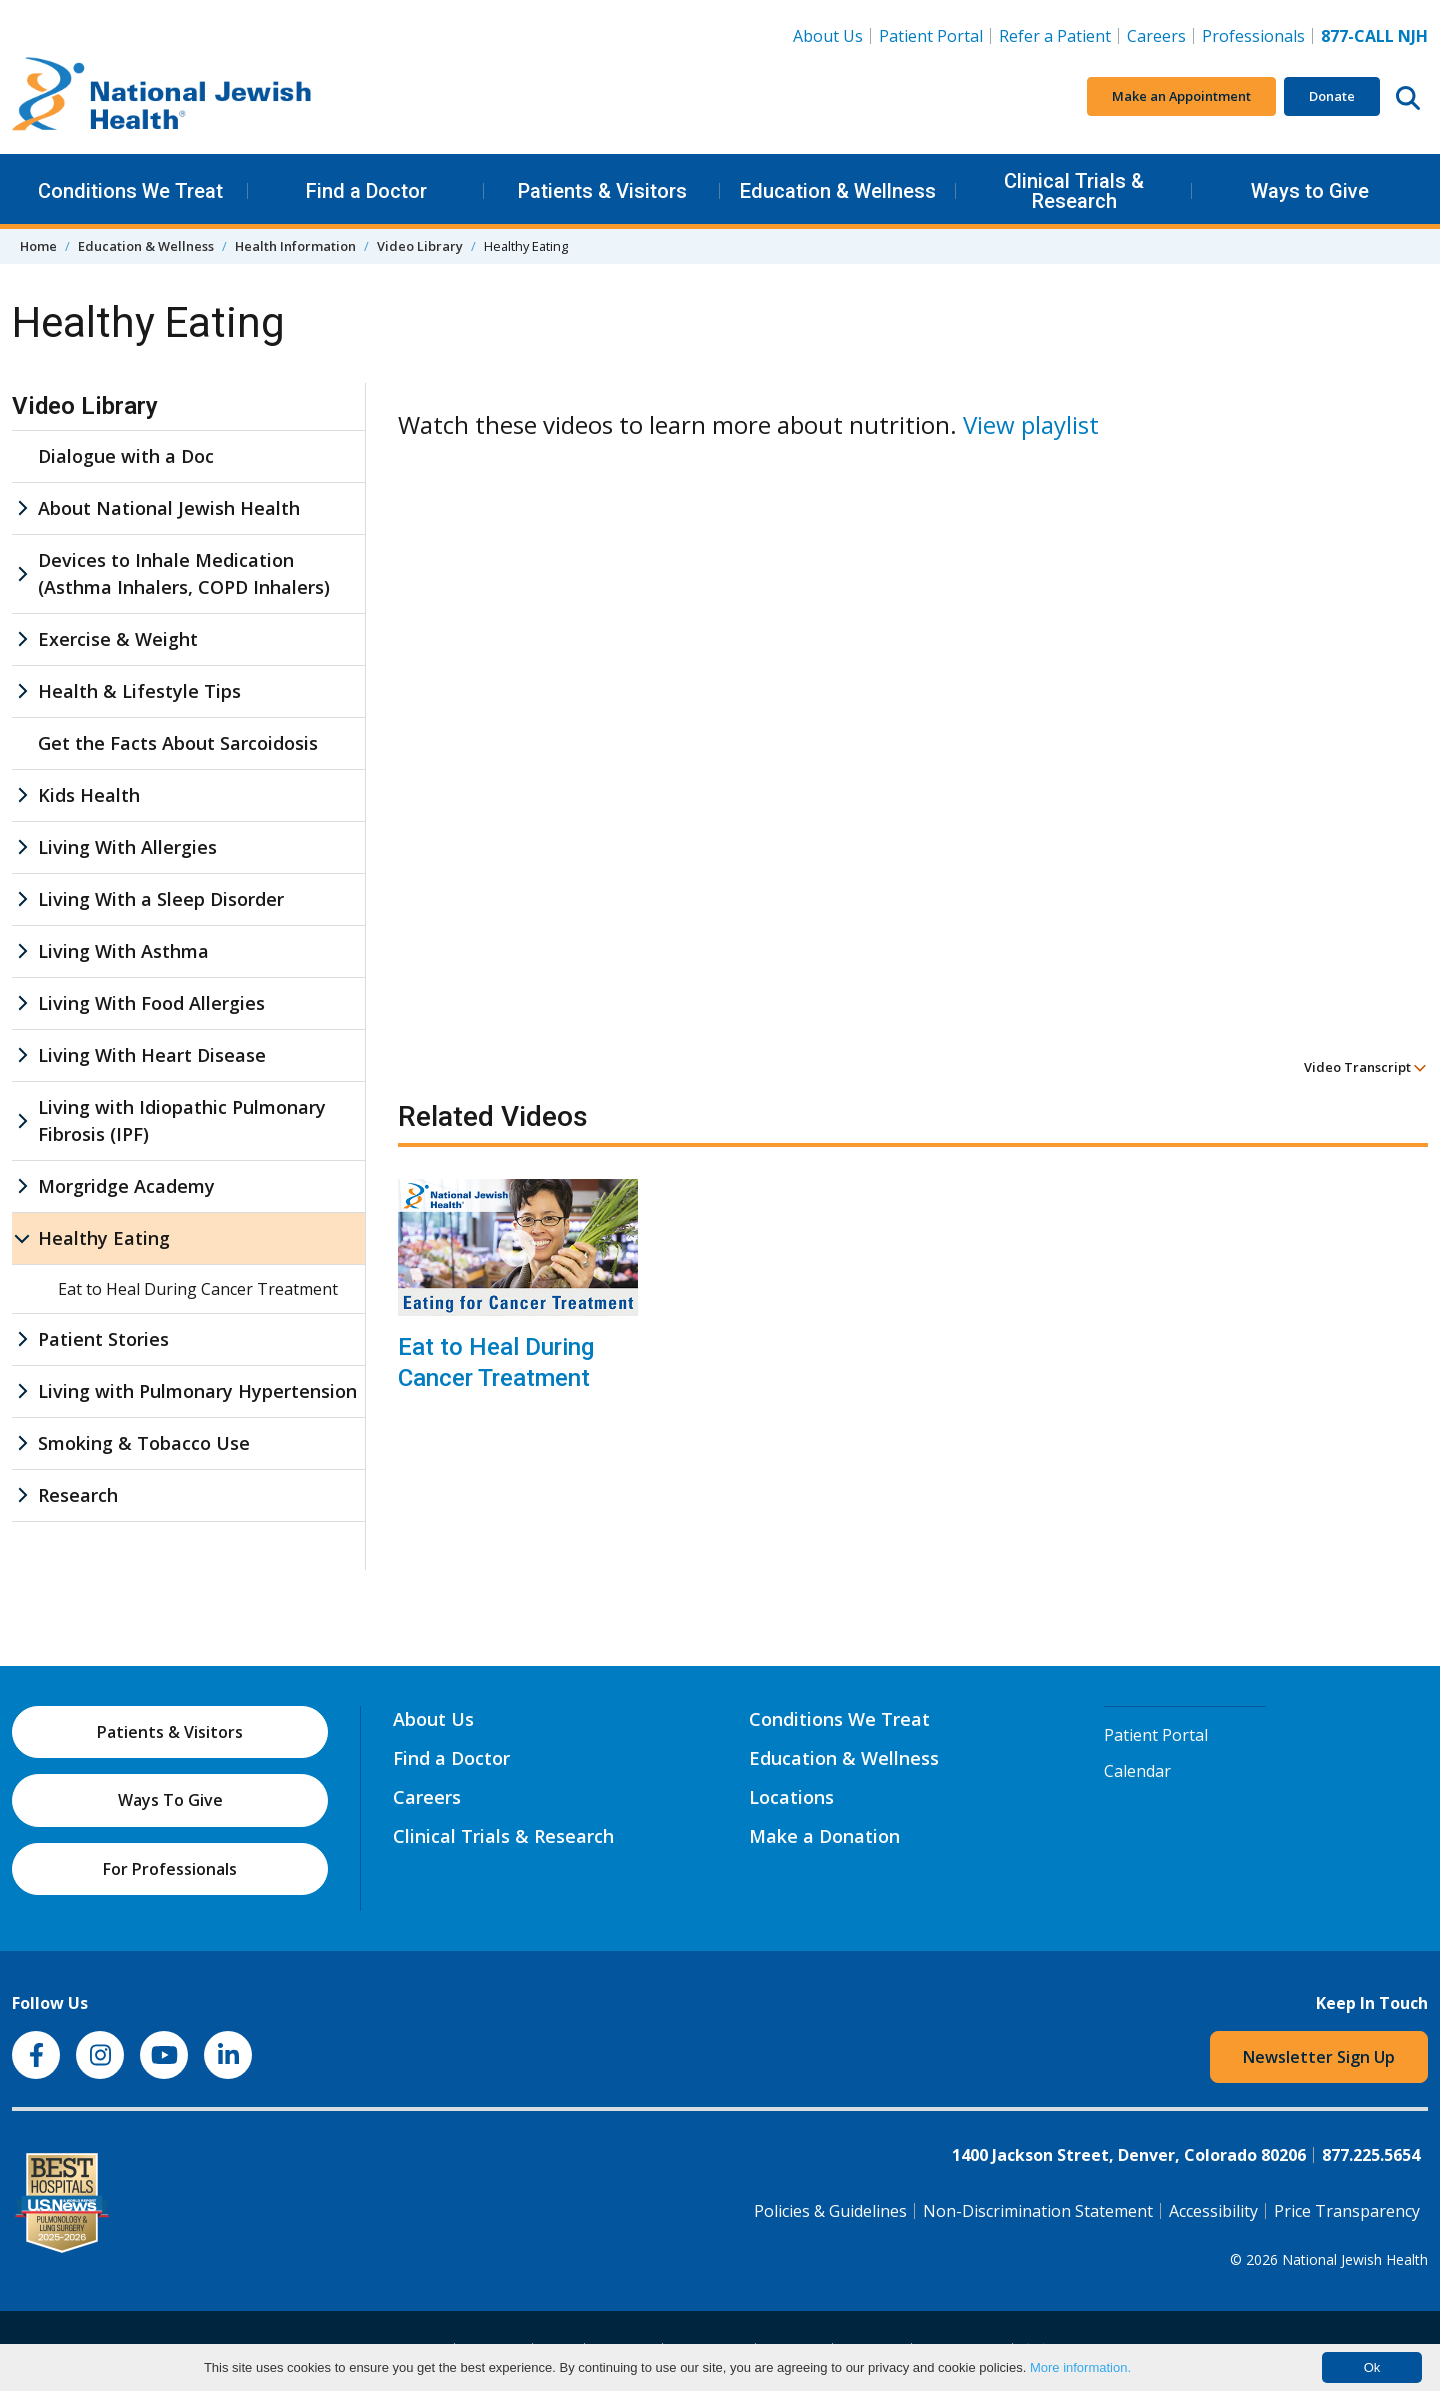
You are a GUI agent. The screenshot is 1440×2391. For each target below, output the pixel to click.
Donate (1332, 96)
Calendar (1137, 1771)
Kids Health (89, 795)
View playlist (1031, 424)
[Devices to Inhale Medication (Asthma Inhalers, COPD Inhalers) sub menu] (22, 574)
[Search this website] (1408, 97)
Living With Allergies (127, 847)
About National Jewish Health (169, 508)
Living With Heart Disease (152, 1055)
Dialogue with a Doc (126, 456)
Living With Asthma (123, 951)
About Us (828, 36)
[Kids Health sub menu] (22, 795)
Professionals (1253, 36)
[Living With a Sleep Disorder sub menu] (22, 899)
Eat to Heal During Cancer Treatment (496, 1362)
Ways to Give (1310, 191)
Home (38, 246)
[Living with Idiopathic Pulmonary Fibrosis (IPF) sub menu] (22, 1121)
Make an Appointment (1181, 96)
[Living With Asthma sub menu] (22, 951)
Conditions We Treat (130, 191)
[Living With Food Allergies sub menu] (22, 1003)
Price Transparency (1347, 2211)
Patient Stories (103, 1339)
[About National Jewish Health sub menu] (22, 508)
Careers (1156, 36)
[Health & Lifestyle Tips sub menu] (22, 691)
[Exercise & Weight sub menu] (22, 639)
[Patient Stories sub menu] (22, 1339)
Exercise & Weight (118, 639)
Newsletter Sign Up (1319, 2057)
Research (78, 1495)
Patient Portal (931, 36)
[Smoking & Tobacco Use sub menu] (22, 1443)
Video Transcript (1365, 1067)
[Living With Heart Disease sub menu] (22, 1055)
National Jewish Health (1355, 2259)
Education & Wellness (838, 191)
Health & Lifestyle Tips (139, 691)
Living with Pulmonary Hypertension (197, 1391)
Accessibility (1213, 2211)
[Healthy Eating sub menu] (22, 1238)
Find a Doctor (366, 191)
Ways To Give (170, 1800)
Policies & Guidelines (830, 2211)
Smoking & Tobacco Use (144, 1443)
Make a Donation (824, 1836)
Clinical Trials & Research (1074, 191)
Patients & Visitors (602, 191)
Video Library (420, 246)
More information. (1080, 2367)
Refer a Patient (1055, 36)
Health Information (295, 246)
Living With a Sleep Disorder (161, 899)
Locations (791, 1797)
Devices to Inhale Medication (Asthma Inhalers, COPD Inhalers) (184, 573)
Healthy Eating (104, 1238)
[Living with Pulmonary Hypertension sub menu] (22, 1391)
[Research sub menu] (22, 1495)
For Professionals (170, 1869)
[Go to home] (162, 97)
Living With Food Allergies (151, 1003)
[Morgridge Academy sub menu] (22, 1186)
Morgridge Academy (126, 1186)
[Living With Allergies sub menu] (22, 847)
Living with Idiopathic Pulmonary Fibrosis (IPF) (182, 1120)
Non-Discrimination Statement (1038, 2211)
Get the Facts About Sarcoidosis (178, 743)
